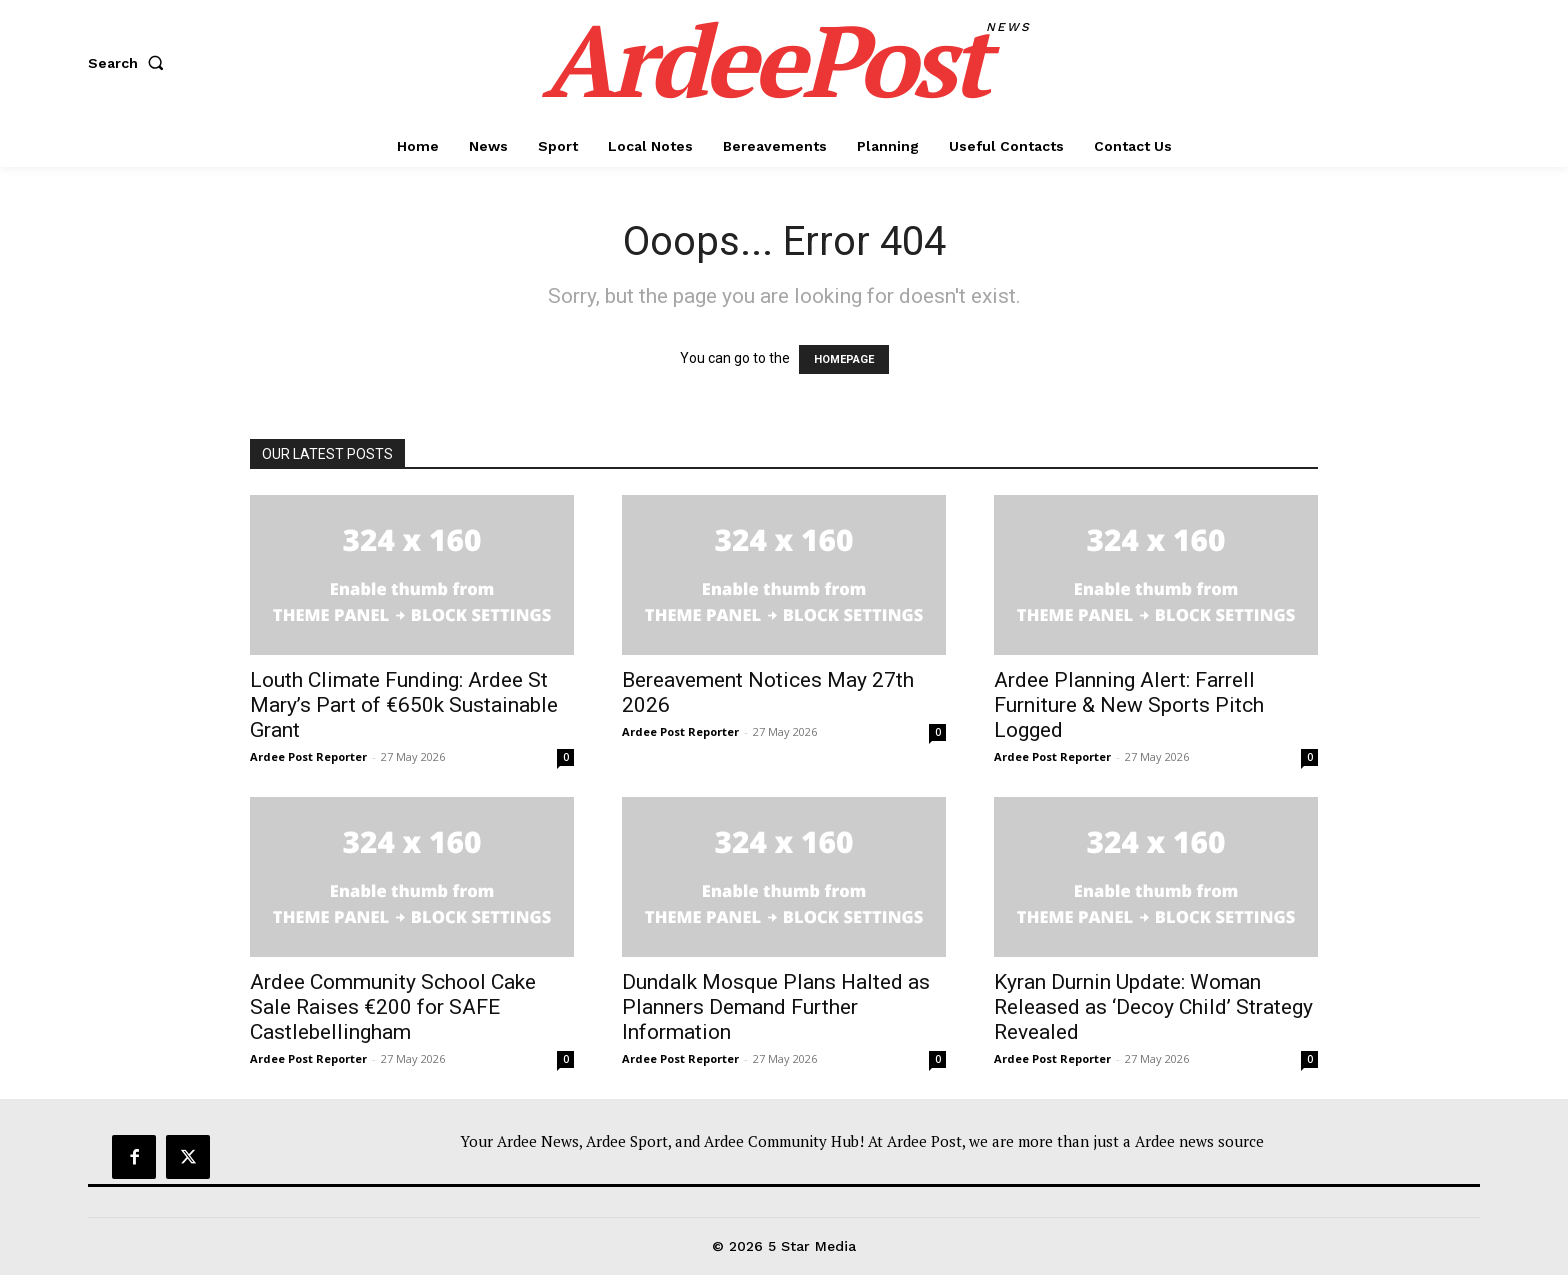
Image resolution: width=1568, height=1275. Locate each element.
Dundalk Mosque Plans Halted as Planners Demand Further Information (776, 1007)
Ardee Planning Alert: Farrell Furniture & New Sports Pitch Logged (1129, 705)
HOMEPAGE (844, 359)
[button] (130, 63)
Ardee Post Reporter (308, 756)
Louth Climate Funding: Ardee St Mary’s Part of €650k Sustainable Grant (404, 705)
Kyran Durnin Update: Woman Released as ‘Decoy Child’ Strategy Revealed (1153, 1007)
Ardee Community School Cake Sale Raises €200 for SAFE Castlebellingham (393, 1007)
